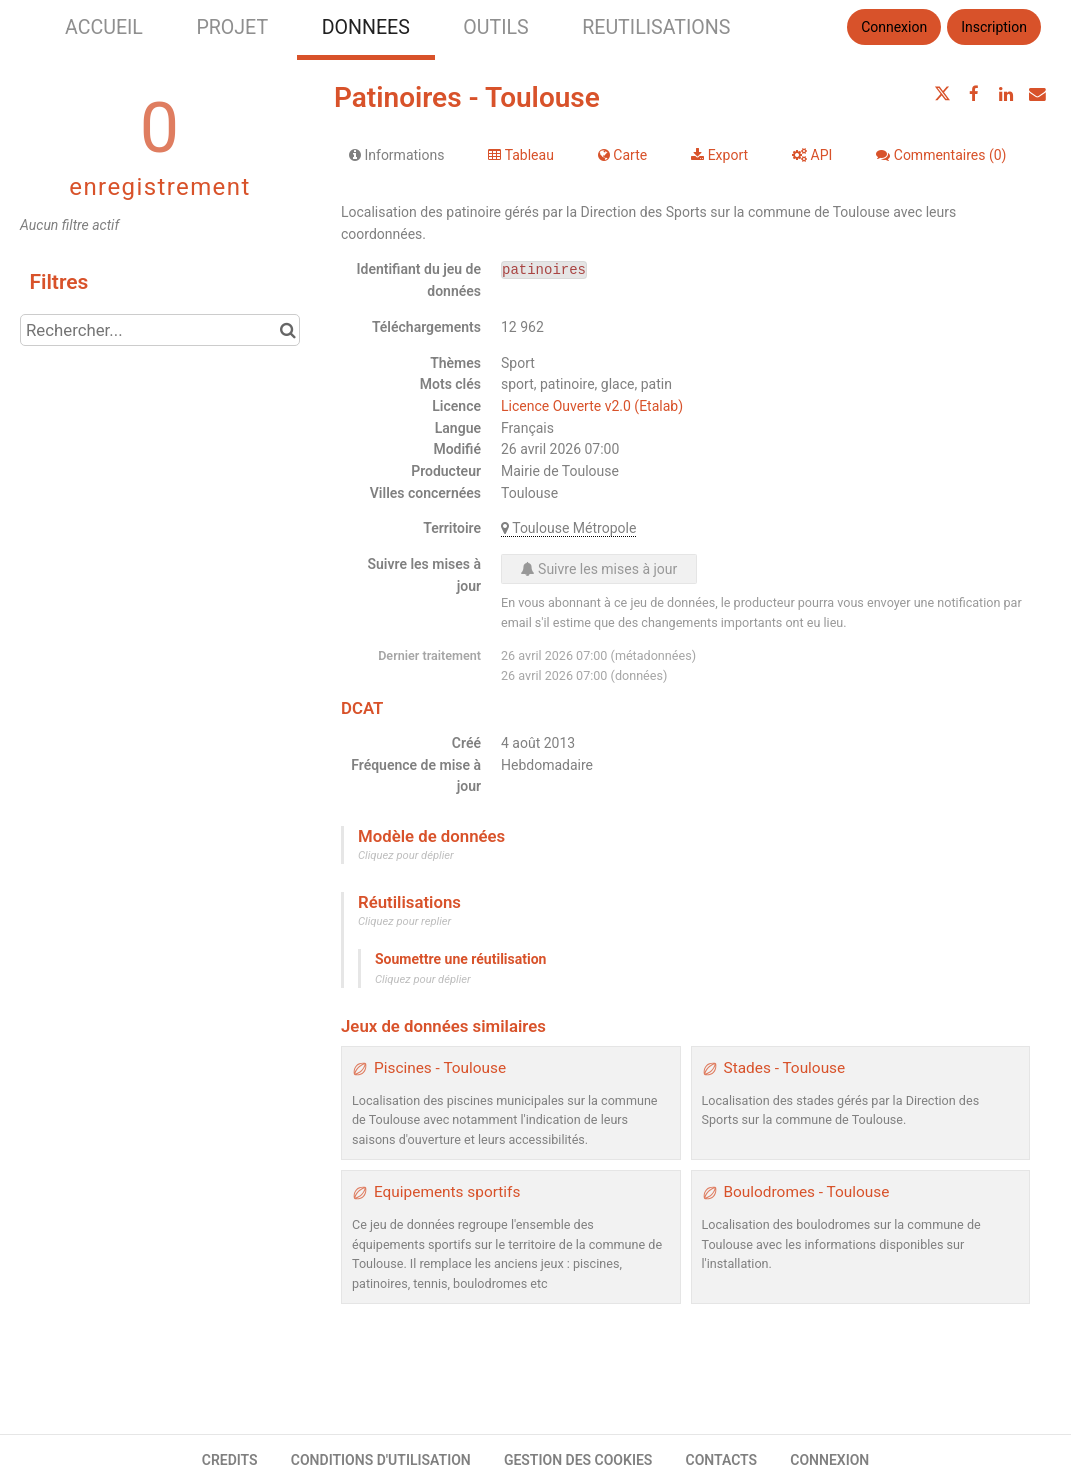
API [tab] (812, 155)
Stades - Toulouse (785, 1068)
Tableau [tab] (520, 155)
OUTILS (495, 27)
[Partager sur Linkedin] (1006, 94)
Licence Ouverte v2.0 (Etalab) (592, 406)
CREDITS (230, 1460)
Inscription (994, 27)
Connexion (894, 27)
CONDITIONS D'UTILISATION (381, 1460)
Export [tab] (719, 155)
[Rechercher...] (160, 330)
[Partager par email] (1037, 94)
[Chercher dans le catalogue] (287, 330)
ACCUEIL (104, 27)
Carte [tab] (622, 155)
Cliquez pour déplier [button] (406, 855)
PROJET (232, 27)
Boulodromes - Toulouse (807, 1192)
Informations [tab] (396, 155)
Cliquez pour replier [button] (404, 921)
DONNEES (366, 27)
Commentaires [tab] (941, 155)
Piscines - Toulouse (440, 1068)
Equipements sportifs (447, 1192)
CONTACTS (722, 1460)
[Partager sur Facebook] (974, 94)
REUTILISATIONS (656, 27)
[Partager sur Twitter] (943, 94)
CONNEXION (829, 1460)
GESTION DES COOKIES (578, 1460)
